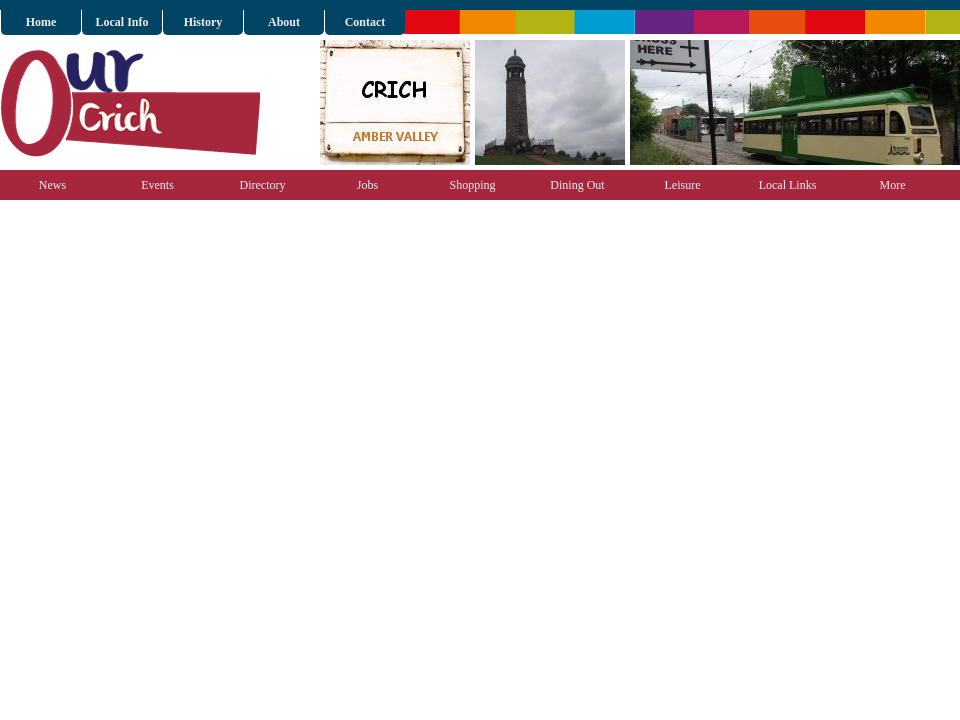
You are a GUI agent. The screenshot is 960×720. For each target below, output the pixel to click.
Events (157, 185)
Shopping (472, 185)
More (893, 185)
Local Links (788, 185)
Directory (263, 185)
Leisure (683, 185)
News (52, 185)
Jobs (367, 185)
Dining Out (577, 185)
